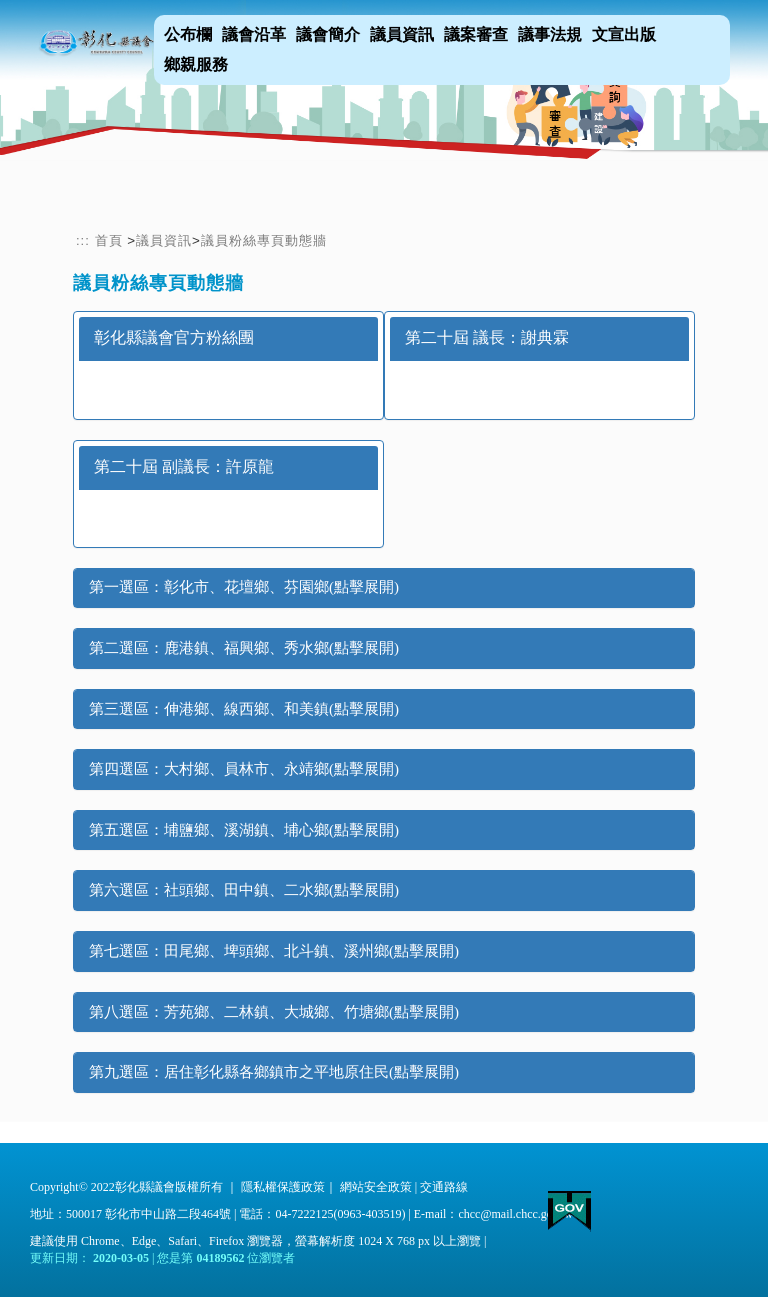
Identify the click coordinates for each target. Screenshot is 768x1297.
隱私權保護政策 (283, 1187)
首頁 (109, 240)
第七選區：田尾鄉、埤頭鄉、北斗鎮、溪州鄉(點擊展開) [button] (274, 951)
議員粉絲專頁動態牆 (264, 240)
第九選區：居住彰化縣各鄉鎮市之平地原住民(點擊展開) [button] (274, 1072)
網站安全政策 (376, 1187)
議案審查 (476, 34)
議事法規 (550, 34)
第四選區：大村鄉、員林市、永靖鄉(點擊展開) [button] (244, 769)
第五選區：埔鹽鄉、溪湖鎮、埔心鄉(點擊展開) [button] (244, 830)
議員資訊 (402, 34)
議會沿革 (254, 34)
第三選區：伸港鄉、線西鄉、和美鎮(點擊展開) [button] (244, 709)
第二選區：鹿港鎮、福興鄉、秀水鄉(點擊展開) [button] (244, 648)
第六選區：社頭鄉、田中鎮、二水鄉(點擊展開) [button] (244, 890)
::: (83, 240)
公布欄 (188, 34)
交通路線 (444, 1187)
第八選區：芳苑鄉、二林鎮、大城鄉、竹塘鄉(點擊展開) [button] (274, 1012)
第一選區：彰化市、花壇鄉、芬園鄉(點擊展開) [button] (244, 587)
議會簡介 (328, 34)
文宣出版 (624, 34)
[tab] (384, 588)
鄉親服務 (196, 64)
